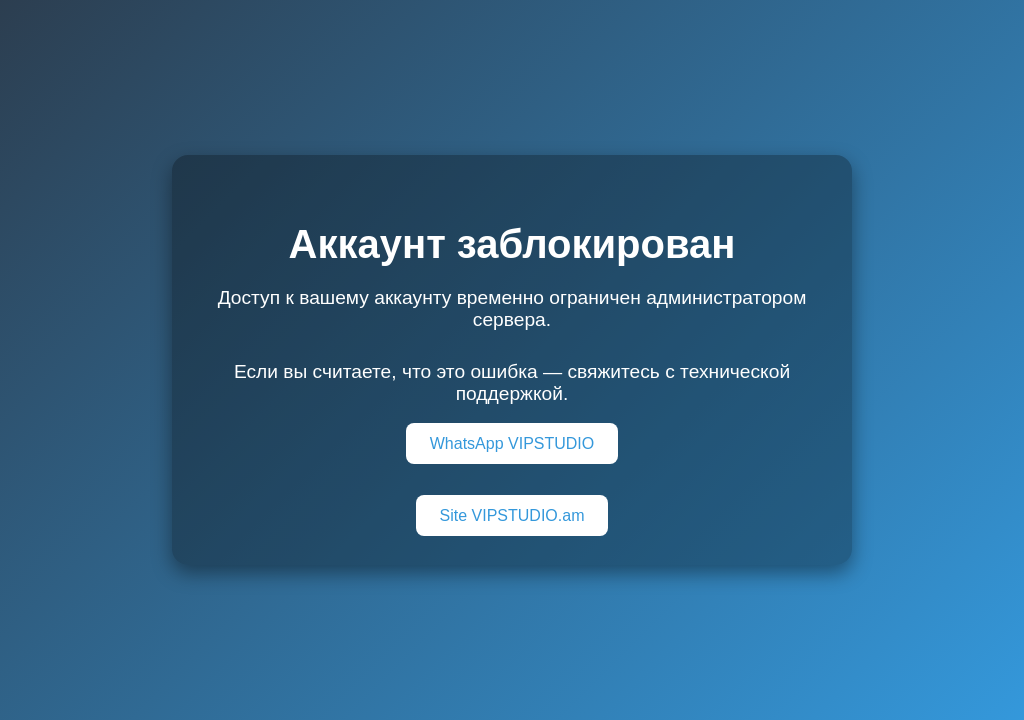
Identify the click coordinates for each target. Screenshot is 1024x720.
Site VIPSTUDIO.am (512, 515)
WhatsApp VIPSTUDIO (512, 443)
